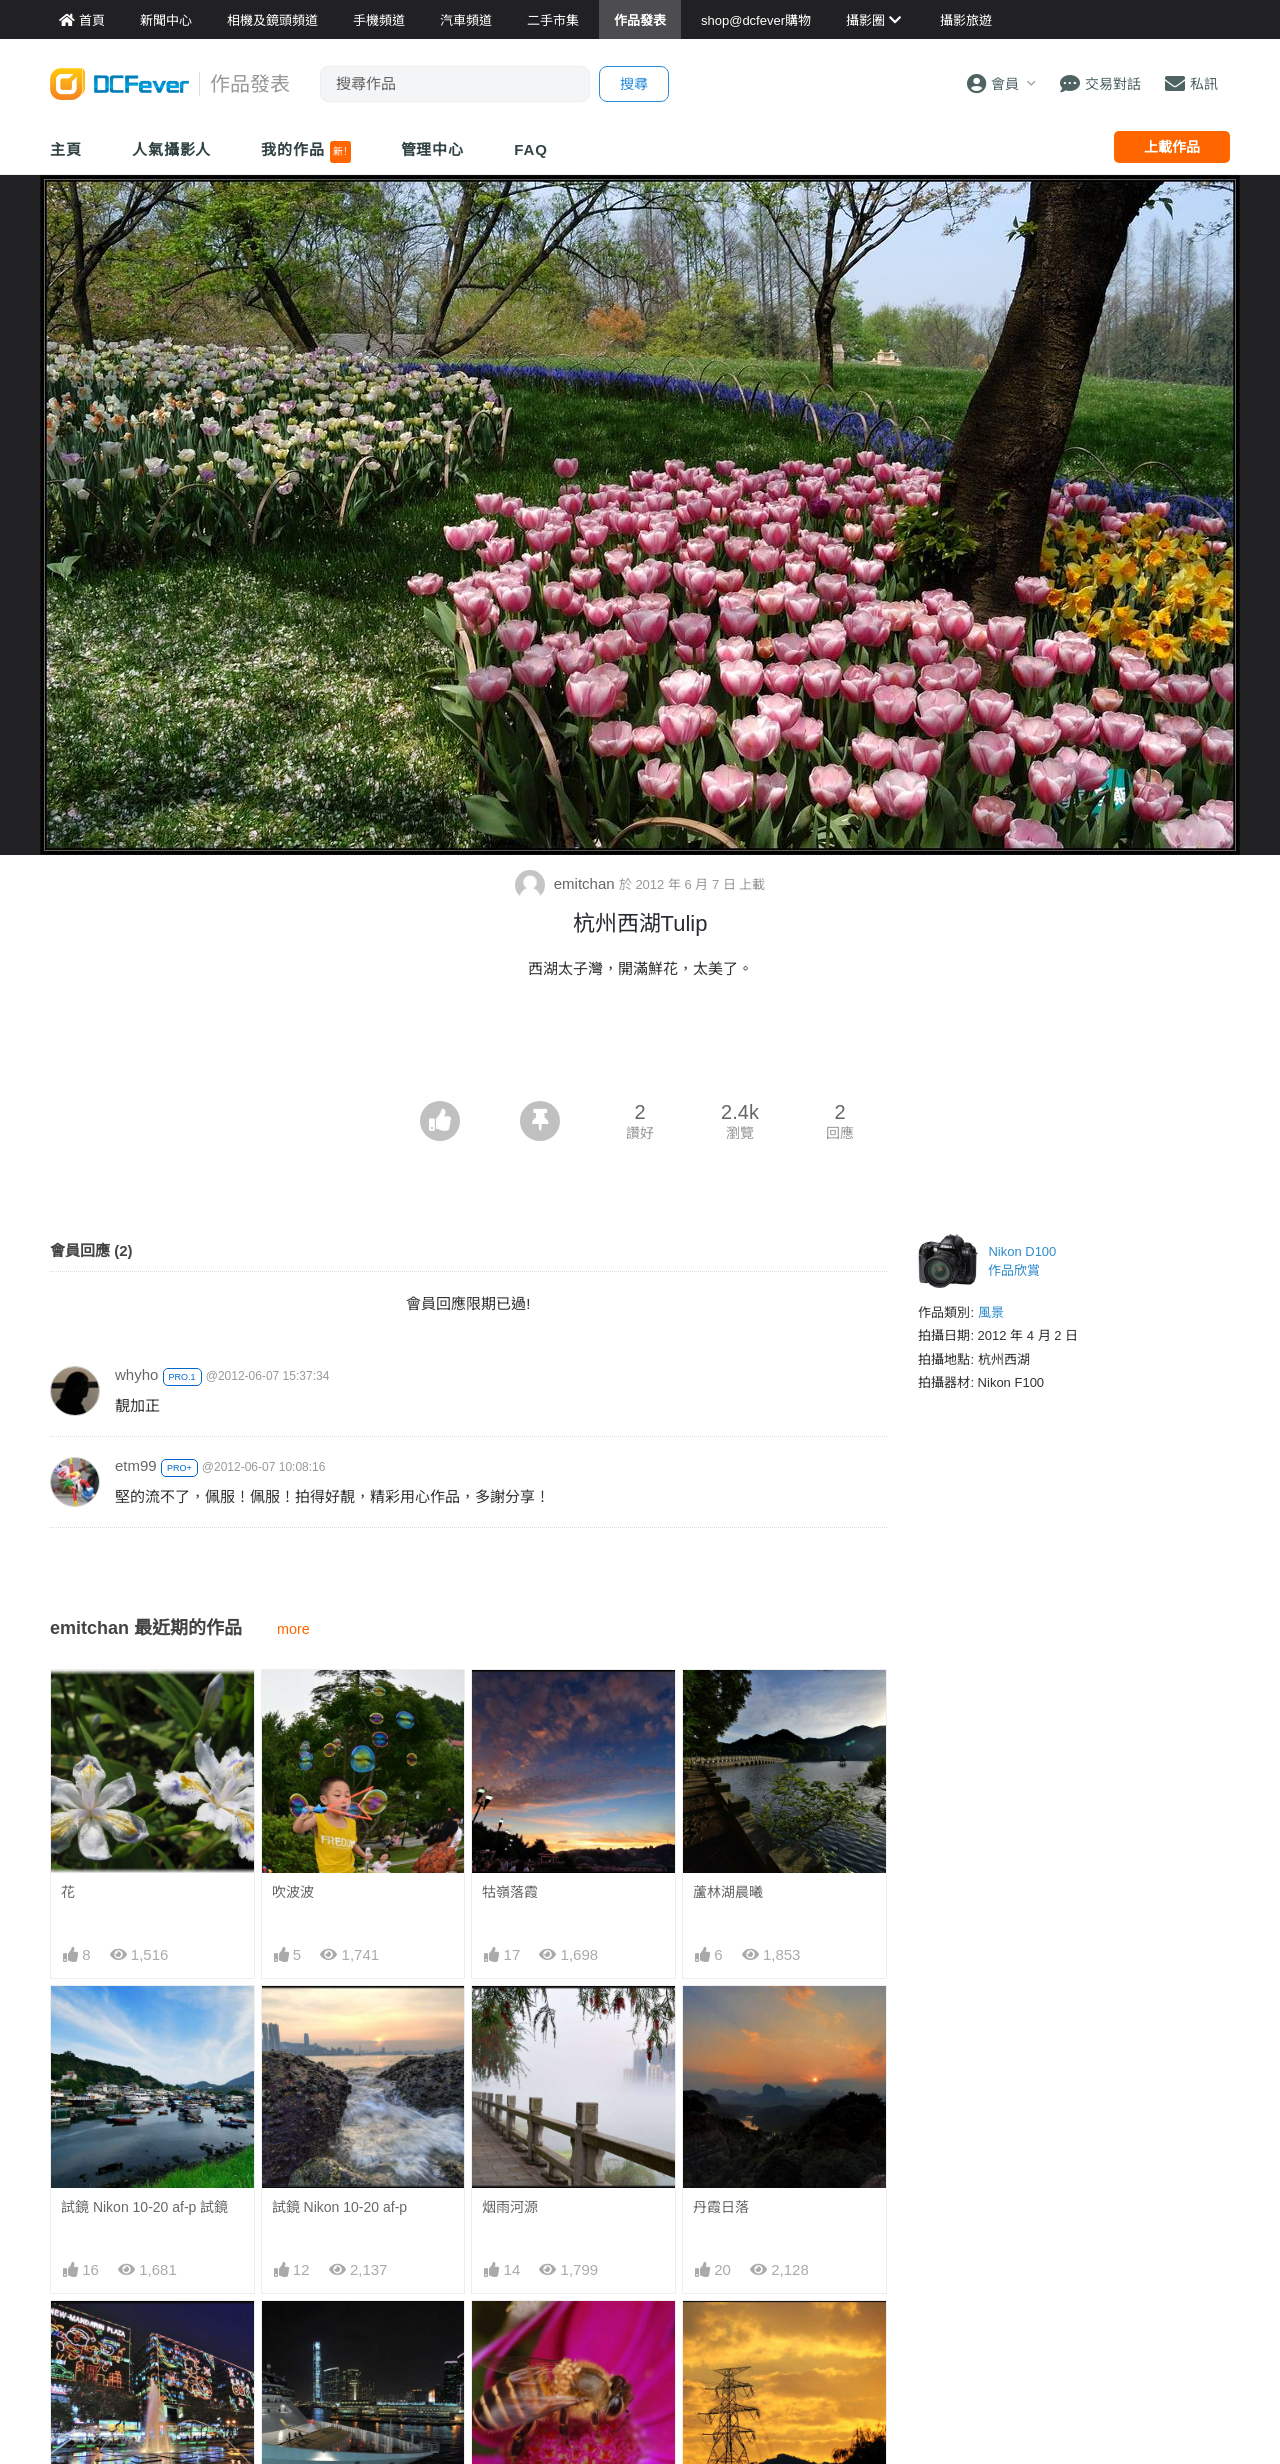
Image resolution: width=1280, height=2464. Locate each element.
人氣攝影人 (172, 149)
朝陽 (707, 2337)
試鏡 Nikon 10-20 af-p (339, 2207)
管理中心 (433, 149)
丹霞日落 (721, 2207)
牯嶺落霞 (510, 1892)
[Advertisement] (640, 1046)
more (293, 1629)
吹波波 (293, 1892)
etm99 (136, 1465)
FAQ (531, 149)
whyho (136, 1374)
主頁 (66, 149)
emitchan (567, 883)
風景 (991, 1312)
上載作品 (1172, 147)
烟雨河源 (510, 2207)
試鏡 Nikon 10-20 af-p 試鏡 (144, 2207)
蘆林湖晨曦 (728, 1892)
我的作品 (305, 152)
